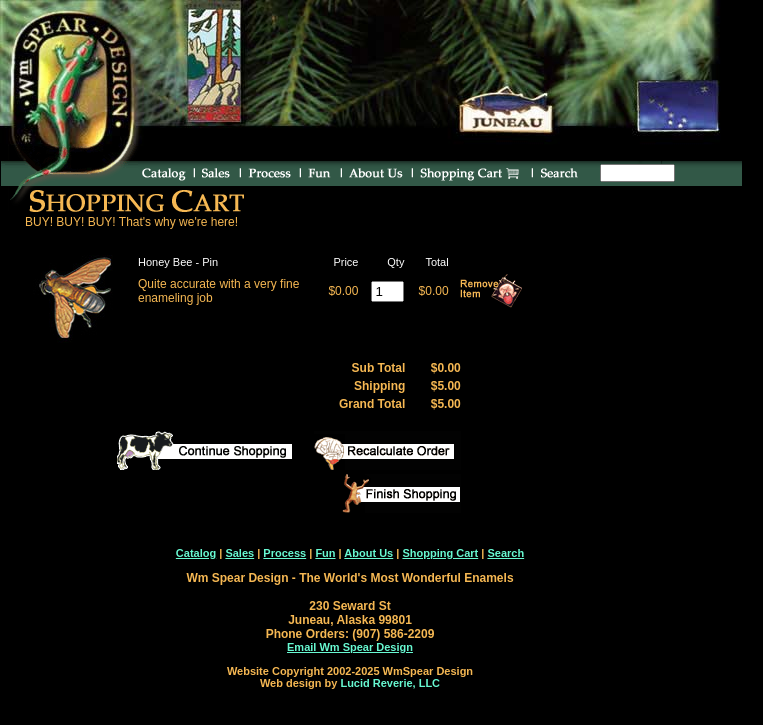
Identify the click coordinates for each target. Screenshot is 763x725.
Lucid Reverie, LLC (390, 683)
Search (505, 553)
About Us (368, 553)
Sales (239, 553)
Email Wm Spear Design (350, 647)
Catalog (196, 553)
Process (284, 553)
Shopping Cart (440, 553)
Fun (325, 553)
